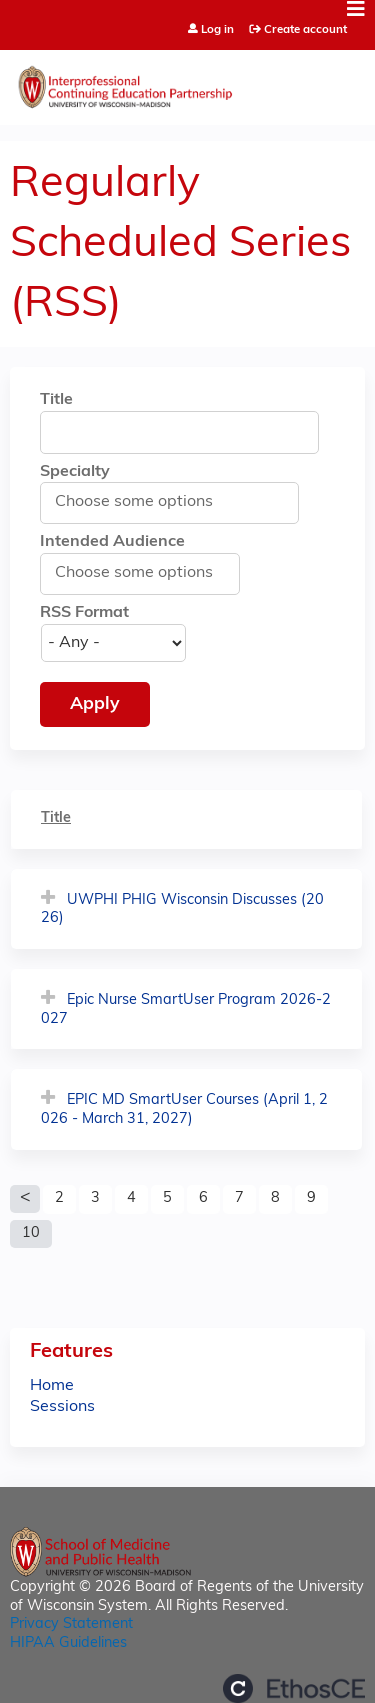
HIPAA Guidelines (68, 1643)
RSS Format (84, 613)
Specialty (75, 472)
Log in (217, 30)
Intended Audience (112, 542)
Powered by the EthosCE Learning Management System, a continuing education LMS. (294, 1688)
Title (56, 400)
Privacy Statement (71, 1624)
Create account (305, 30)
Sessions (62, 1407)
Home (52, 1386)
